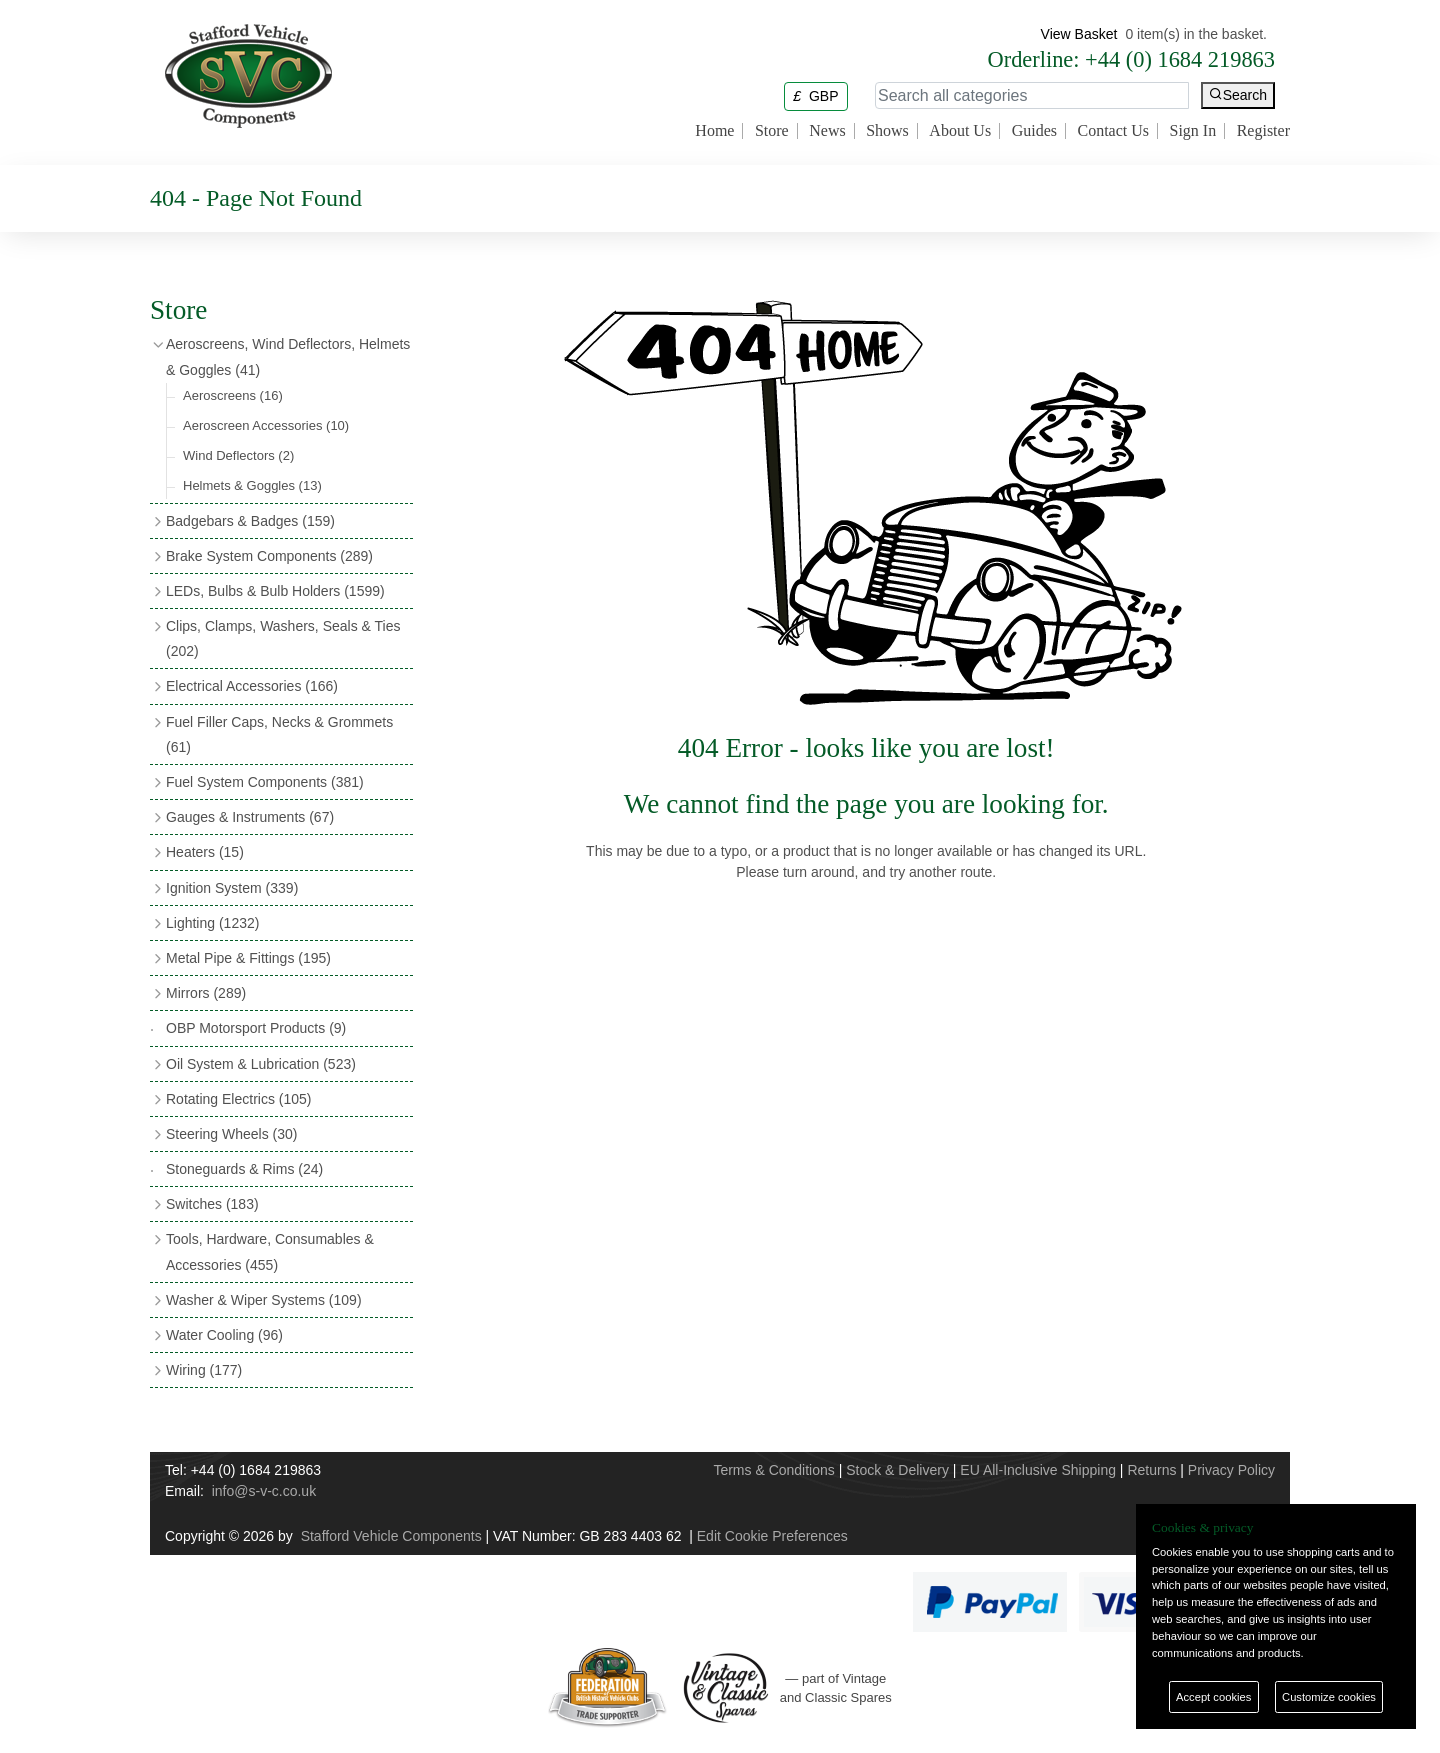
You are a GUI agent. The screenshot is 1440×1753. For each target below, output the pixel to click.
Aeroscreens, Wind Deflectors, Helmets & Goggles (288, 356)
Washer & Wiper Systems (264, 1300)
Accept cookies (1213, 1697)
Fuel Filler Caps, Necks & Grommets (279, 734)
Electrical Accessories (252, 686)
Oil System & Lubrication (261, 1064)
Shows (887, 131)
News (827, 131)
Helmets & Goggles (252, 485)
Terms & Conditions (773, 1470)
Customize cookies (1329, 1697)
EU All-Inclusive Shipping (1038, 1470)
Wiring (204, 1370)
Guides (1034, 131)
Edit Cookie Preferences (772, 1536)
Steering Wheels (232, 1134)
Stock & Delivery (897, 1470)
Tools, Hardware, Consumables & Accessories (270, 1251)
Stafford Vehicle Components (391, 1536)
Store (772, 131)
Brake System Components (269, 556)
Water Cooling (224, 1335)
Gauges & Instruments (250, 817)
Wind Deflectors (238, 455)
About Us (960, 131)
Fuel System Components (265, 782)
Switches (212, 1204)
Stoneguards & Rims (244, 1169)
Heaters (205, 852)
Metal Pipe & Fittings (248, 958)
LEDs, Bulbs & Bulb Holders (275, 591)
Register (1263, 131)
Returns (1151, 1470)
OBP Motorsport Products (256, 1028)
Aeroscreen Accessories (266, 425)
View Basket (1079, 34)
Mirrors (206, 993)
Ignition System (232, 888)
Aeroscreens (233, 395)
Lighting (212, 923)
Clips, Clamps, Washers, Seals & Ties (283, 638)
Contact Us (1113, 131)
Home (714, 131)
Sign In (1193, 131)
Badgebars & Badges (250, 521)
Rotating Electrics (239, 1099)
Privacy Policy (1231, 1470)
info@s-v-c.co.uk (264, 1491)
